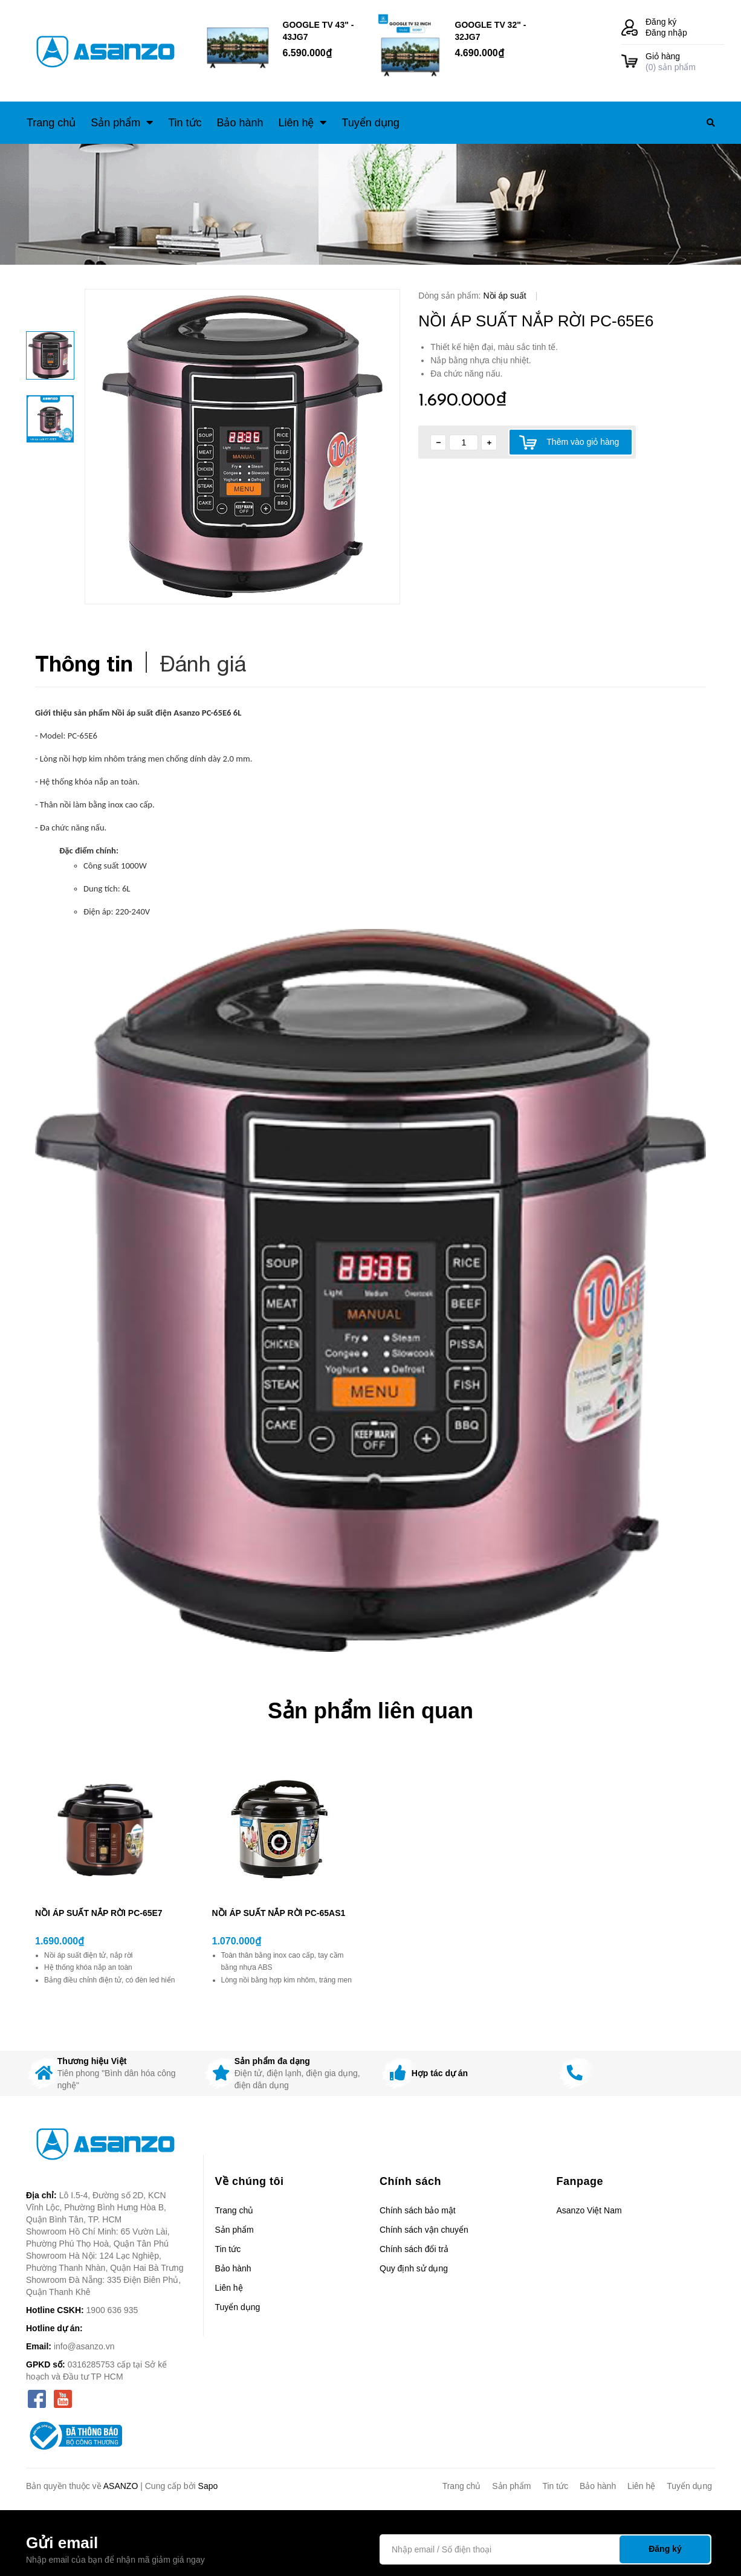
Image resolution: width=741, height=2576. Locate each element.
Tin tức (228, 2249)
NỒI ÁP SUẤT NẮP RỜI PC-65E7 (99, 1913)
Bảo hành (233, 2268)
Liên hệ (229, 2288)
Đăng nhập (666, 32)
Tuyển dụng (237, 2307)
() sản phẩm (685, 61)
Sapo (208, 2486)
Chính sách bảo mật (418, 2210)
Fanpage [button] (580, 2181)
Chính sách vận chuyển (424, 2230)
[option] (242, 446)
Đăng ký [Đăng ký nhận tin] (665, 2549)
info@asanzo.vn (84, 2346)
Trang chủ (234, 2210)
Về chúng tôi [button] (249, 2181)
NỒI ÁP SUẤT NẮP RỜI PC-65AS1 (279, 1913)
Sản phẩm (234, 2230)
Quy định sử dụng (414, 2268)
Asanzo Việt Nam (589, 2210)
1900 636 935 (112, 2310)
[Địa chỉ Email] (545, 2549)
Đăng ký (661, 22)
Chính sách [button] (410, 2181)
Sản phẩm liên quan (370, 1710)
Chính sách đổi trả (414, 2249)
